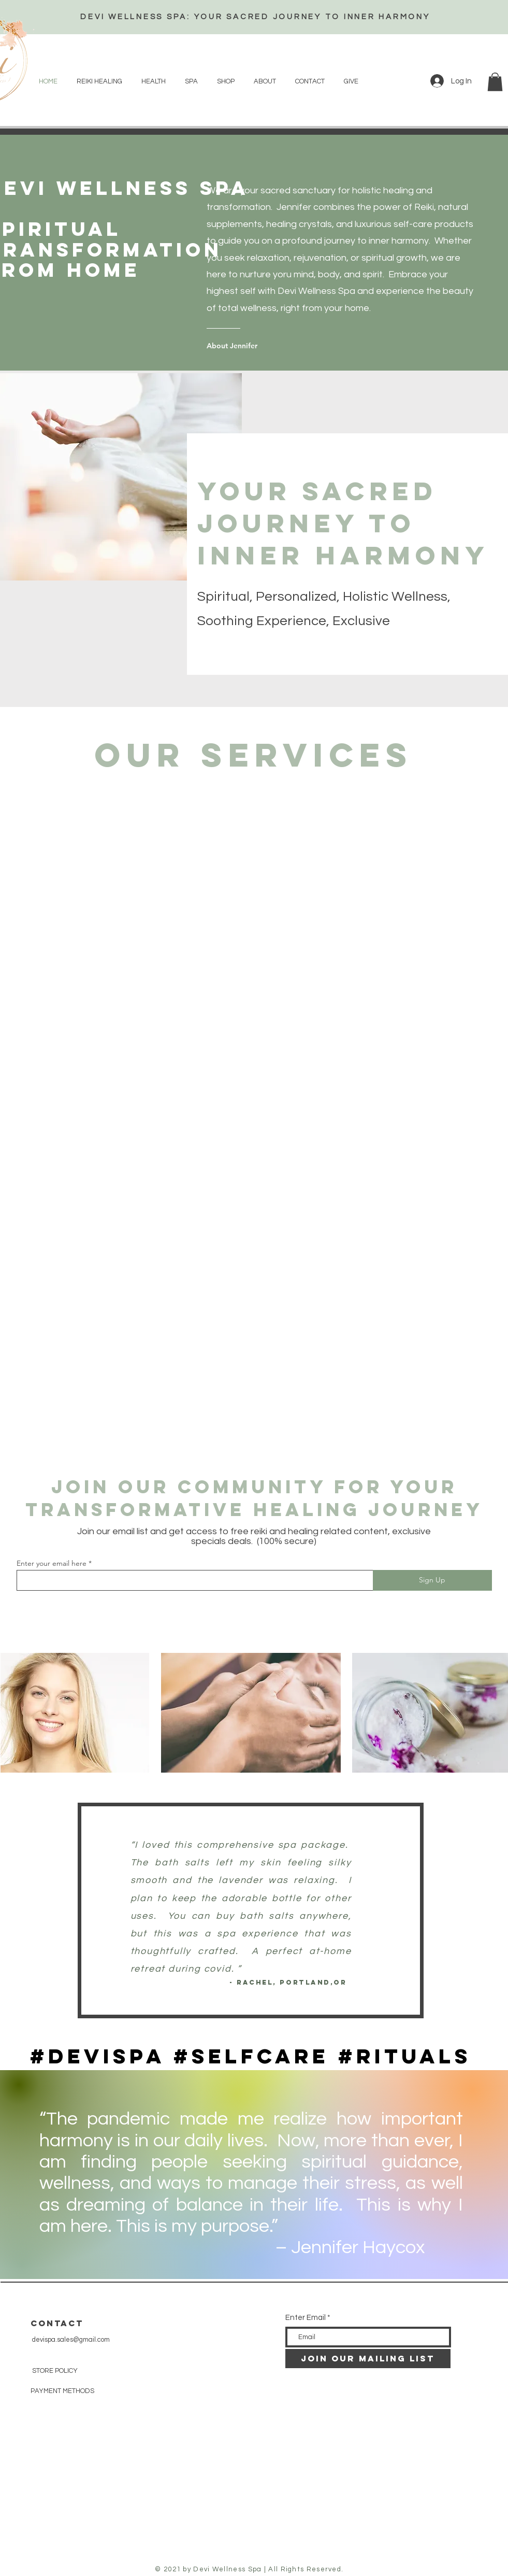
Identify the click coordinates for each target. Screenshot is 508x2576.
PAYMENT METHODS (62, 2391)
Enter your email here (51, 1563)
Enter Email (305, 2318)
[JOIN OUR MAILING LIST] (368, 2358)
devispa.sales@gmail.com (71, 2339)
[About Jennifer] (248, 346)
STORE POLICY (55, 2370)
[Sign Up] (432, 1580)
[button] (495, 82)
